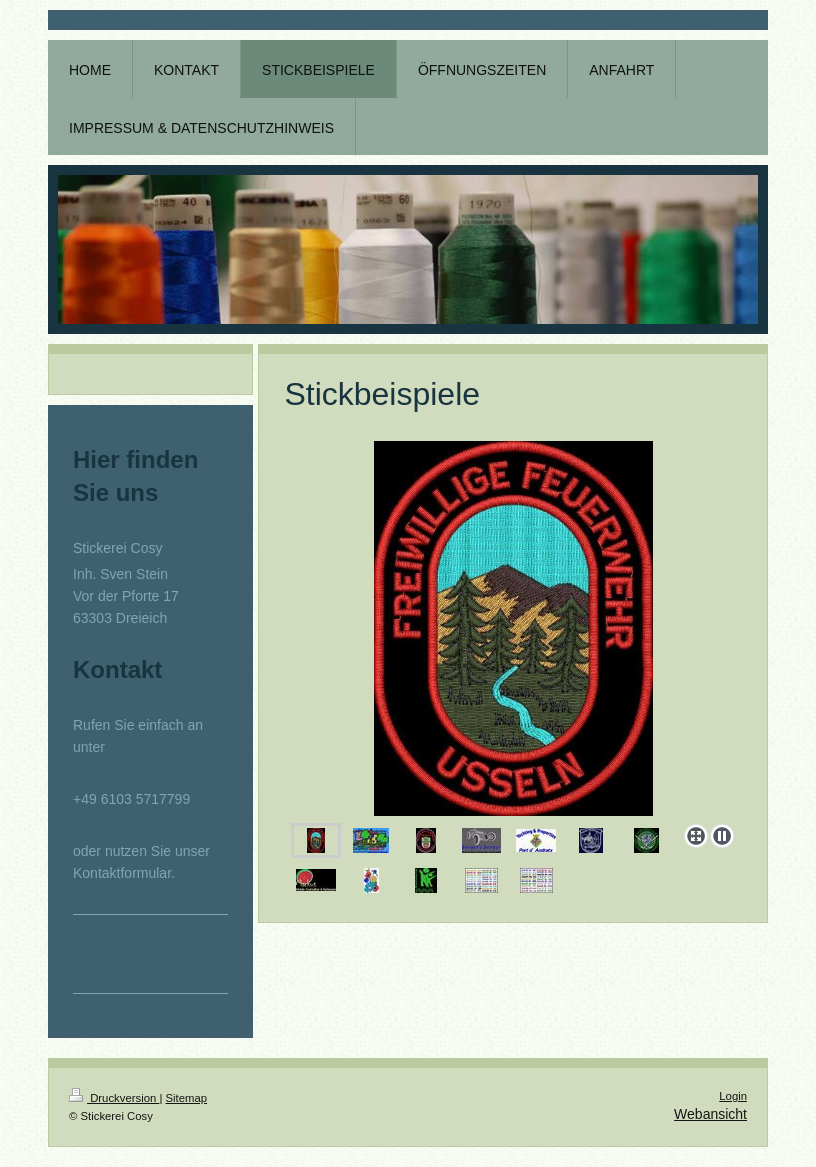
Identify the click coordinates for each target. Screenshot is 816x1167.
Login (733, 1096)
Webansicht (710, 1114)
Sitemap (187, 1098)
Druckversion (114, 1098)
